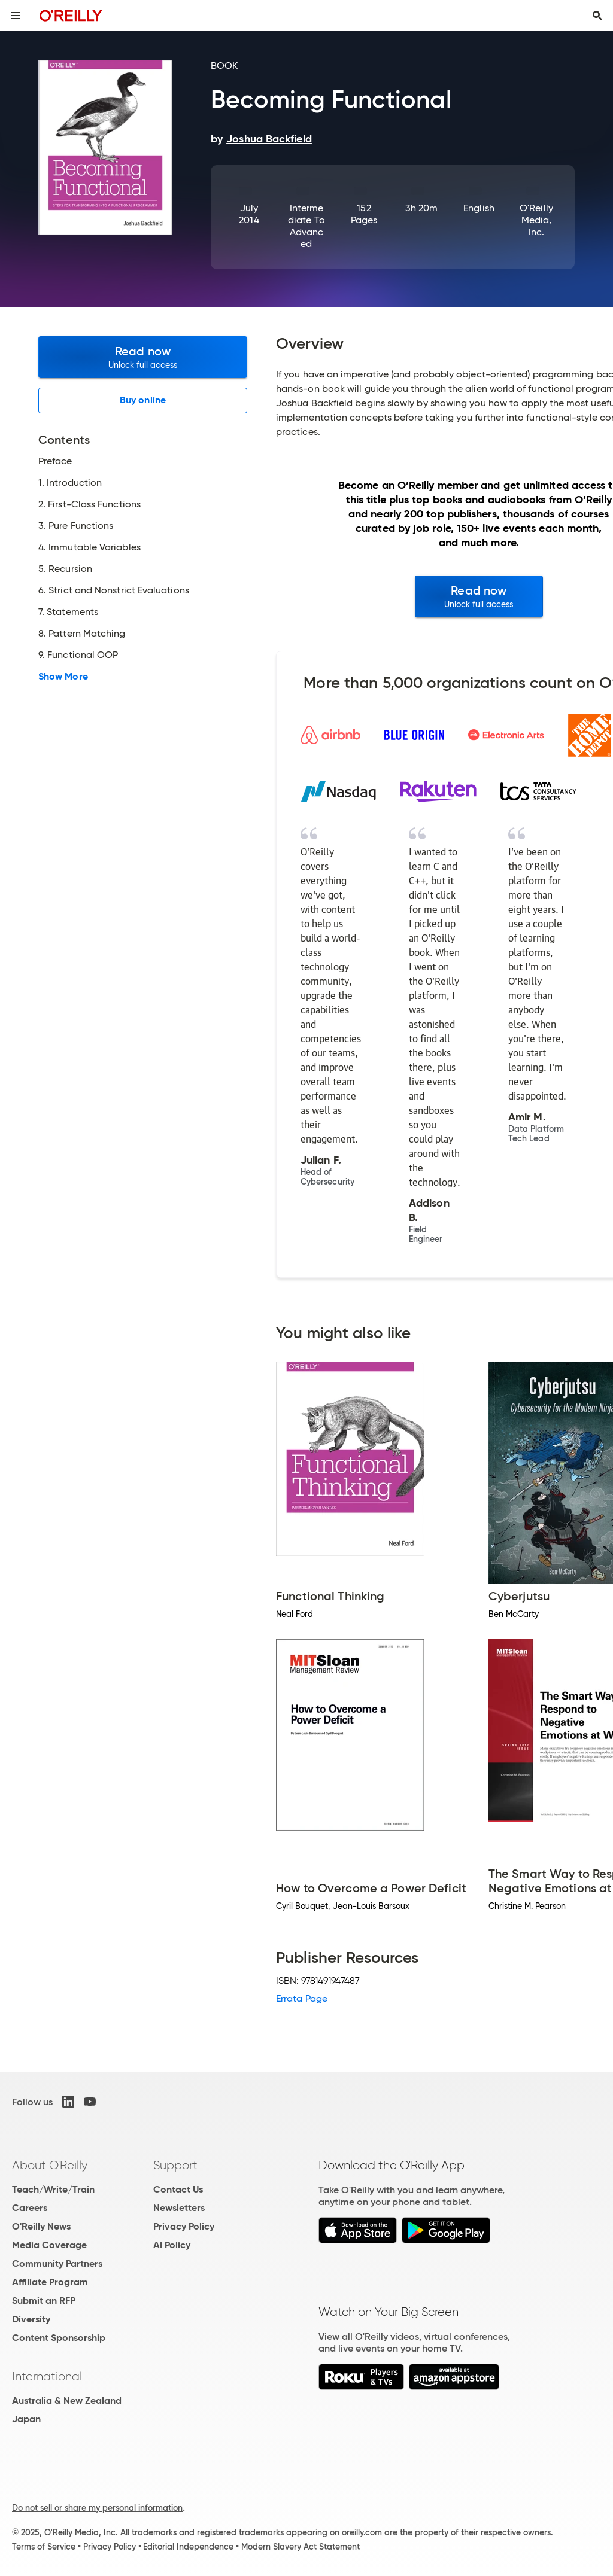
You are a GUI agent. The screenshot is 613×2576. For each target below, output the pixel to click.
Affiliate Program (50, 2282)
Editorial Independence (188, 2546)
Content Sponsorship (58, 2337)
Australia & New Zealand (67, 2400)
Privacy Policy (183, 2226)
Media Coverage (49, 2245)
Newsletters (179, 2208)
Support (175, 2165)
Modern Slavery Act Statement (300, 2546)
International (47, 2376)
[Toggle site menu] (15, 15)
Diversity (31, 2319)
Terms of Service (43, 2546)
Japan (26, 2419)
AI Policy (171, 2245)
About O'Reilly (49, 2165)
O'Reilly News (41, 2226)
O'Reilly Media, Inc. (536, 219)
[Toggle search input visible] (597, 15)
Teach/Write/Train (53, 2189)
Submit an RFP (43, 2300)
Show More (63, 676)
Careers (29, 2208)
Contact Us (178, 2189)
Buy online (143, 400)
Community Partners (57, 2263)
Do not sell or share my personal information (97, 2507)
